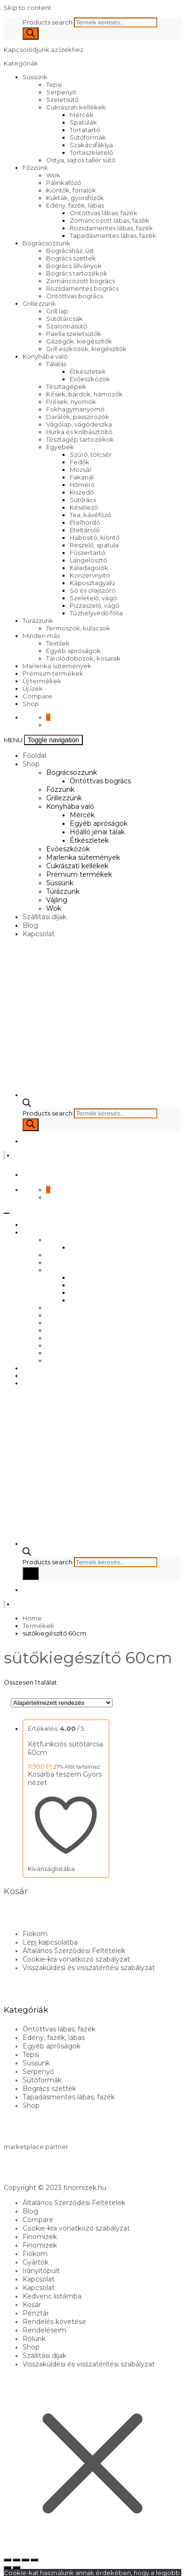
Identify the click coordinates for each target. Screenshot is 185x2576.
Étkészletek (88, 371)
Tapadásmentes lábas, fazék (113, 235)
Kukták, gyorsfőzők (75, 197)
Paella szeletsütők (73, 333)
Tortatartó (85, 130)
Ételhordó (85, 522)
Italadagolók (89, 567)
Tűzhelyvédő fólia (96, 613)
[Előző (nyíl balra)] (7, 2567)
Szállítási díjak (44, 917)
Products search (48, 22)
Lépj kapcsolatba (50, 1942)
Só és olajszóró (93, 590)
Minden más (41, 635)
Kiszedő (82, 492)
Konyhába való (45, 356)
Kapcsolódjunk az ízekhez (43, 49)
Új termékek (42, 681)
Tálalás (56, 364)
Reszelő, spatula (94, 545)
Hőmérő (82, 484)
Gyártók (35, 2262)
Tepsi (54, 84)
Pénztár (36, 2313)
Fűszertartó (87, 552)
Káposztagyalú (92, 583)
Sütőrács (83, 499)
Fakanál (82, 477)
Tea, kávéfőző (90, 515)
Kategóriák (22, 63)
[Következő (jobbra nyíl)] (16, 2567)
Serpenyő (61, 92)
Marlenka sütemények (57, 666)
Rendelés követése (54, 2321)
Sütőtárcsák (64, 318)
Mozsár (81, 469)
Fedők (79, 462)
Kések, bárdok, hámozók (84, 394)
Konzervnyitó (90, 575)
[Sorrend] (62, 1702)
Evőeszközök (90, 379)
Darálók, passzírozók (77, 416)
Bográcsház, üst (70, 250)
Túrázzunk (38, 620)
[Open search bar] (27, 1104)
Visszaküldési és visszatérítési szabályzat (89, 1967)
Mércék (82, 114)
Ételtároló (85, 530)
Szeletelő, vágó (93, 598)
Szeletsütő (62, 99)
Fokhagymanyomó (75, 409)
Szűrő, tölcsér (91, 454)
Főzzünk (35, 167)
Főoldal (34, 755)
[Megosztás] (25, 2560)
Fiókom (35, 1934)
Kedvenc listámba (52, 2296)
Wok (53, 175)
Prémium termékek (53, 673)
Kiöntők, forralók (71, 190)
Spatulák (83, 122)
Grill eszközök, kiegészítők (86, 348)
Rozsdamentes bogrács (82, 288)
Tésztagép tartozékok (80, 439)
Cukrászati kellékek (76, 107)
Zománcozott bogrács (80, 281)
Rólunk (34, 2338)
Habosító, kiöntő (95, 537)
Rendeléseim (44, 2330)
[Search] (31, 33)
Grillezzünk (39, 303)
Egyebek (60, 447)
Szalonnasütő (66, 326)
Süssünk (35, 77)
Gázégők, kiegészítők (79, 341)
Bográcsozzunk (46, 243)
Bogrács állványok (74, 265)
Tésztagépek (66, 386)
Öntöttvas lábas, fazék (103, 213)
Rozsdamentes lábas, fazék (111, 228)
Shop (31, 703)
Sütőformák (88, 137)
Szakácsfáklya (91, 145)
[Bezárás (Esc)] (34, 2560)
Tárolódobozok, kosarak (83, 658)
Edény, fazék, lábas (75, 205)
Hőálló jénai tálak (97, 832)
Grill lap (57, 311)
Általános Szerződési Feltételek (74, 1951)
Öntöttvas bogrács (74, 296)
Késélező (84, 507)
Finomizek (40, 2236)
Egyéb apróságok (73, 650)
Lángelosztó (88, 560)
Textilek (58, 643)
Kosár (32, 2304)
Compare (37, 696)
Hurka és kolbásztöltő (79, 432)
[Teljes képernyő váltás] (16, 2560)
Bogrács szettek (71, 258)
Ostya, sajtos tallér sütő (80, 160)
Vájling (56, 900)
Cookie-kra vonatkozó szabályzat (76, 1959)
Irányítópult (41, 2270)
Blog (30, 925)
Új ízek (33, 688)
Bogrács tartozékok (76, 273)
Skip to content (27, 7)
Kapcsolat (39, 934)
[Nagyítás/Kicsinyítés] (7, 2560)
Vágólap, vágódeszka (79, 424)
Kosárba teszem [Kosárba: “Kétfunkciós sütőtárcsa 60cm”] (54, 1774)
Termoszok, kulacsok (78, 628)
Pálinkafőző (63, 182)
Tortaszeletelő (91, 152)
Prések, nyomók (71, 401)
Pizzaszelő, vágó (95, 605)
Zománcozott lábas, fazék (109, 220)
